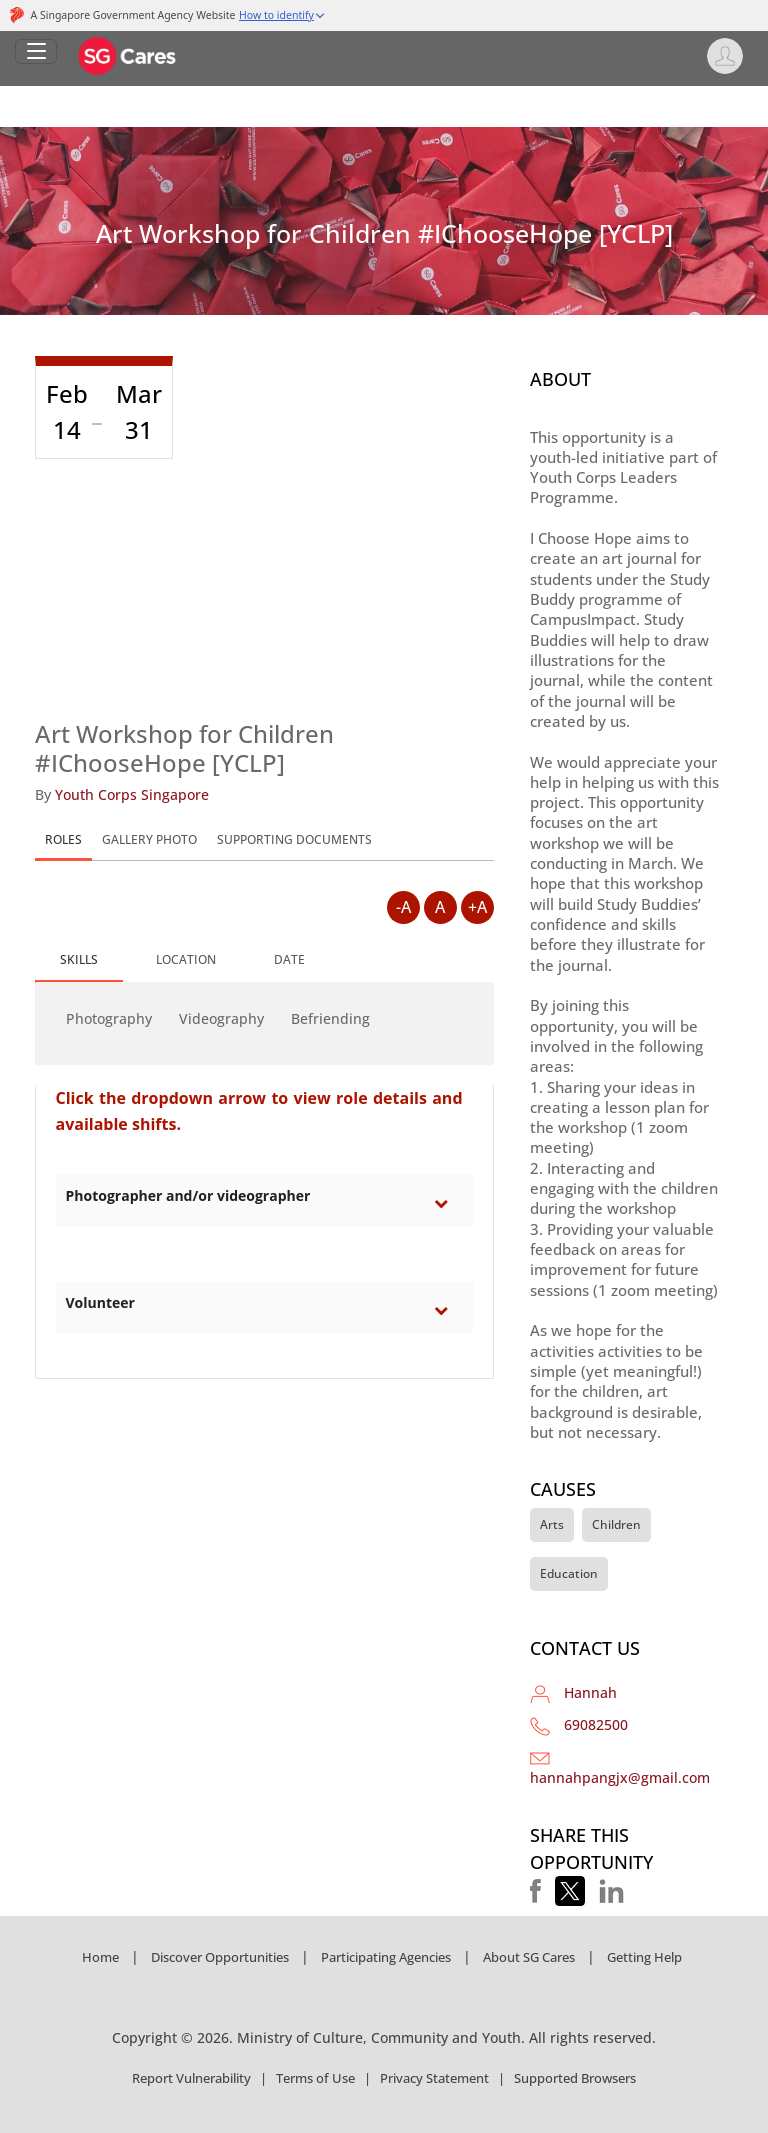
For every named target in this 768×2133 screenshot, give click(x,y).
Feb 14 (67, 411)
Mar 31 (139, 411)
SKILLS (79, 959)
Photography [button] (109, 1018)
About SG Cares (529, 1957)
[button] (535, 1891)
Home (100, 1957)
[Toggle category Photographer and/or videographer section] (445, 1203)
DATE (289, 959)
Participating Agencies (386, 1957)
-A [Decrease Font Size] (403, 907)
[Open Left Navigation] (36, 51)
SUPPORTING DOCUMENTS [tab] (294, 839)
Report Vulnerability (191, 2078)
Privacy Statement (434, 2078)
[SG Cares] (128, 54)
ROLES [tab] (63, 839)
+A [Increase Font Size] (477, 907)
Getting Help (644, 1957)
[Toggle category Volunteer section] (445, 1310)
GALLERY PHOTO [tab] (149, 839)
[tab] (79, 961)
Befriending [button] (330, 1018)
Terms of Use (315, 2078)
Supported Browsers (575, 2078)
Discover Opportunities (220, 1957)
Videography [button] (221, 1018)
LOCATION (186, 959)
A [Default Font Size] (440, 907)
